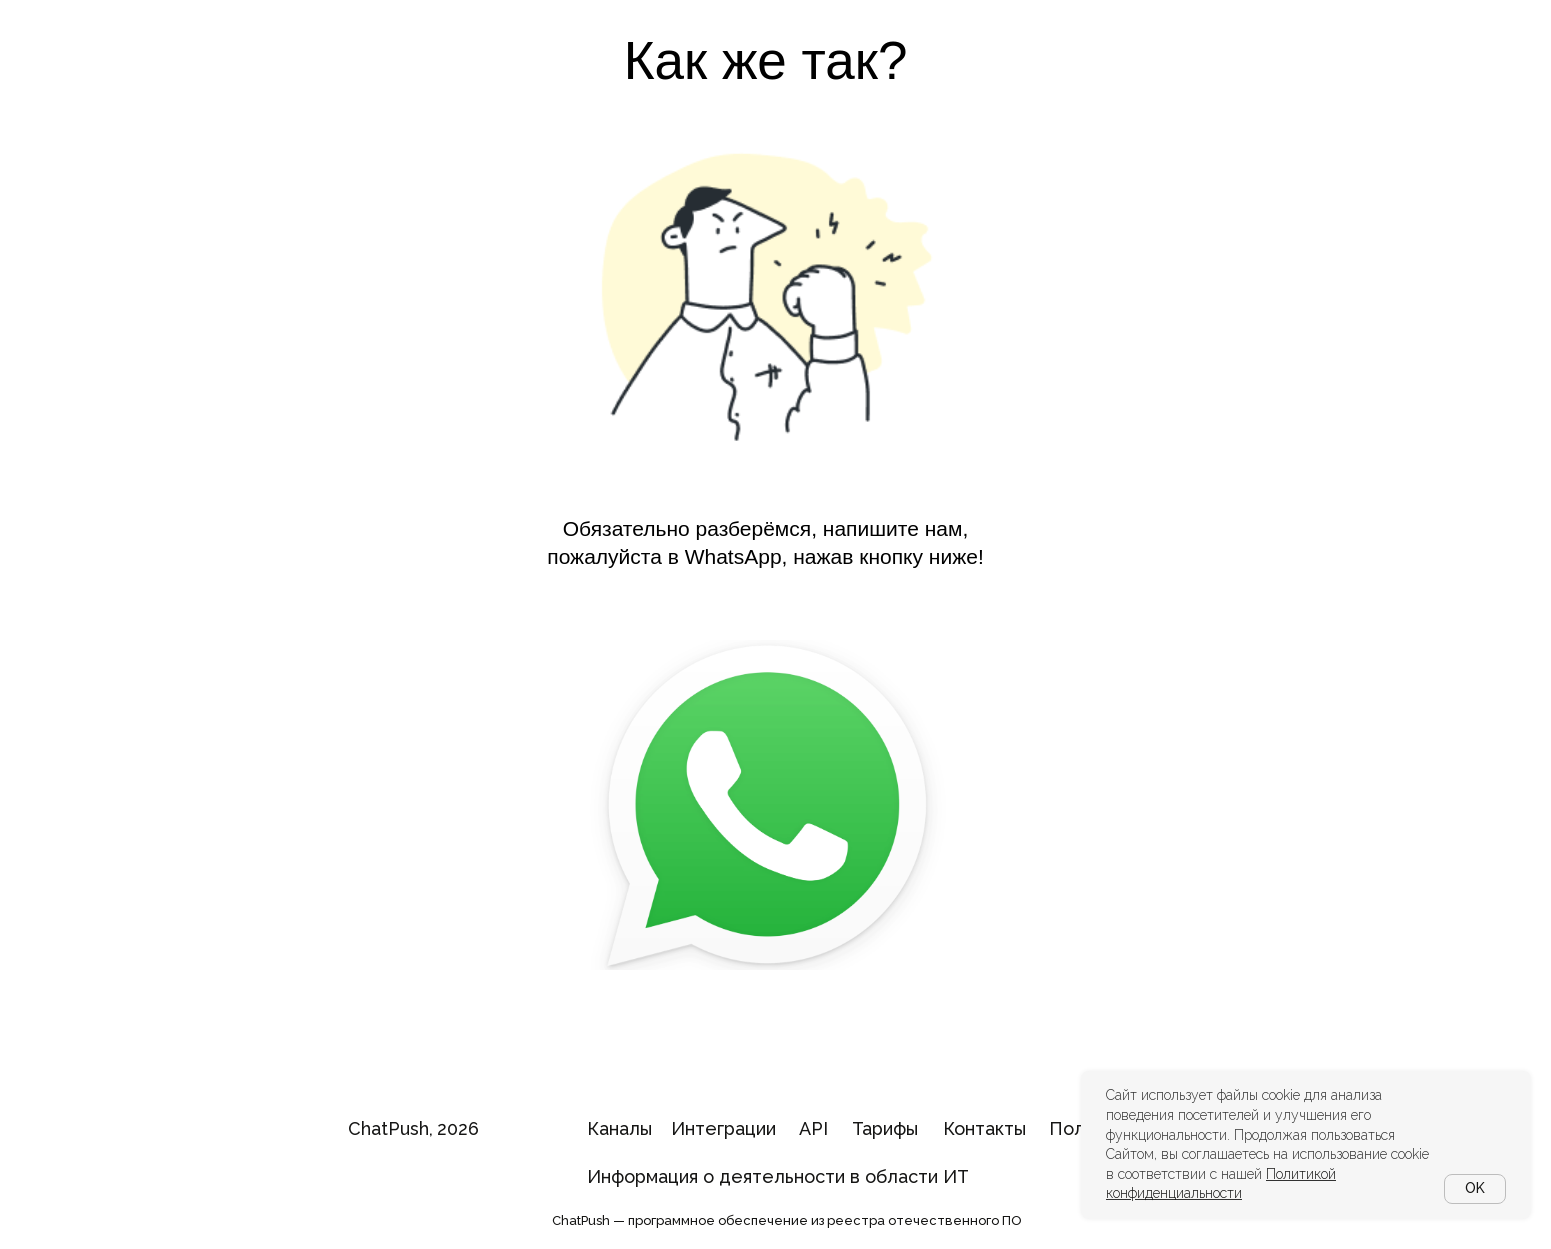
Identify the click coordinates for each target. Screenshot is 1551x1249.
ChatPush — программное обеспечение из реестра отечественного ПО (787, 1220)
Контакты (984, 1128)
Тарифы (885, 1128)
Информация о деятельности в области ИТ (778, 1176)
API (813, 1128)
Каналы (619, 1128)
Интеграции (723, 1128)
